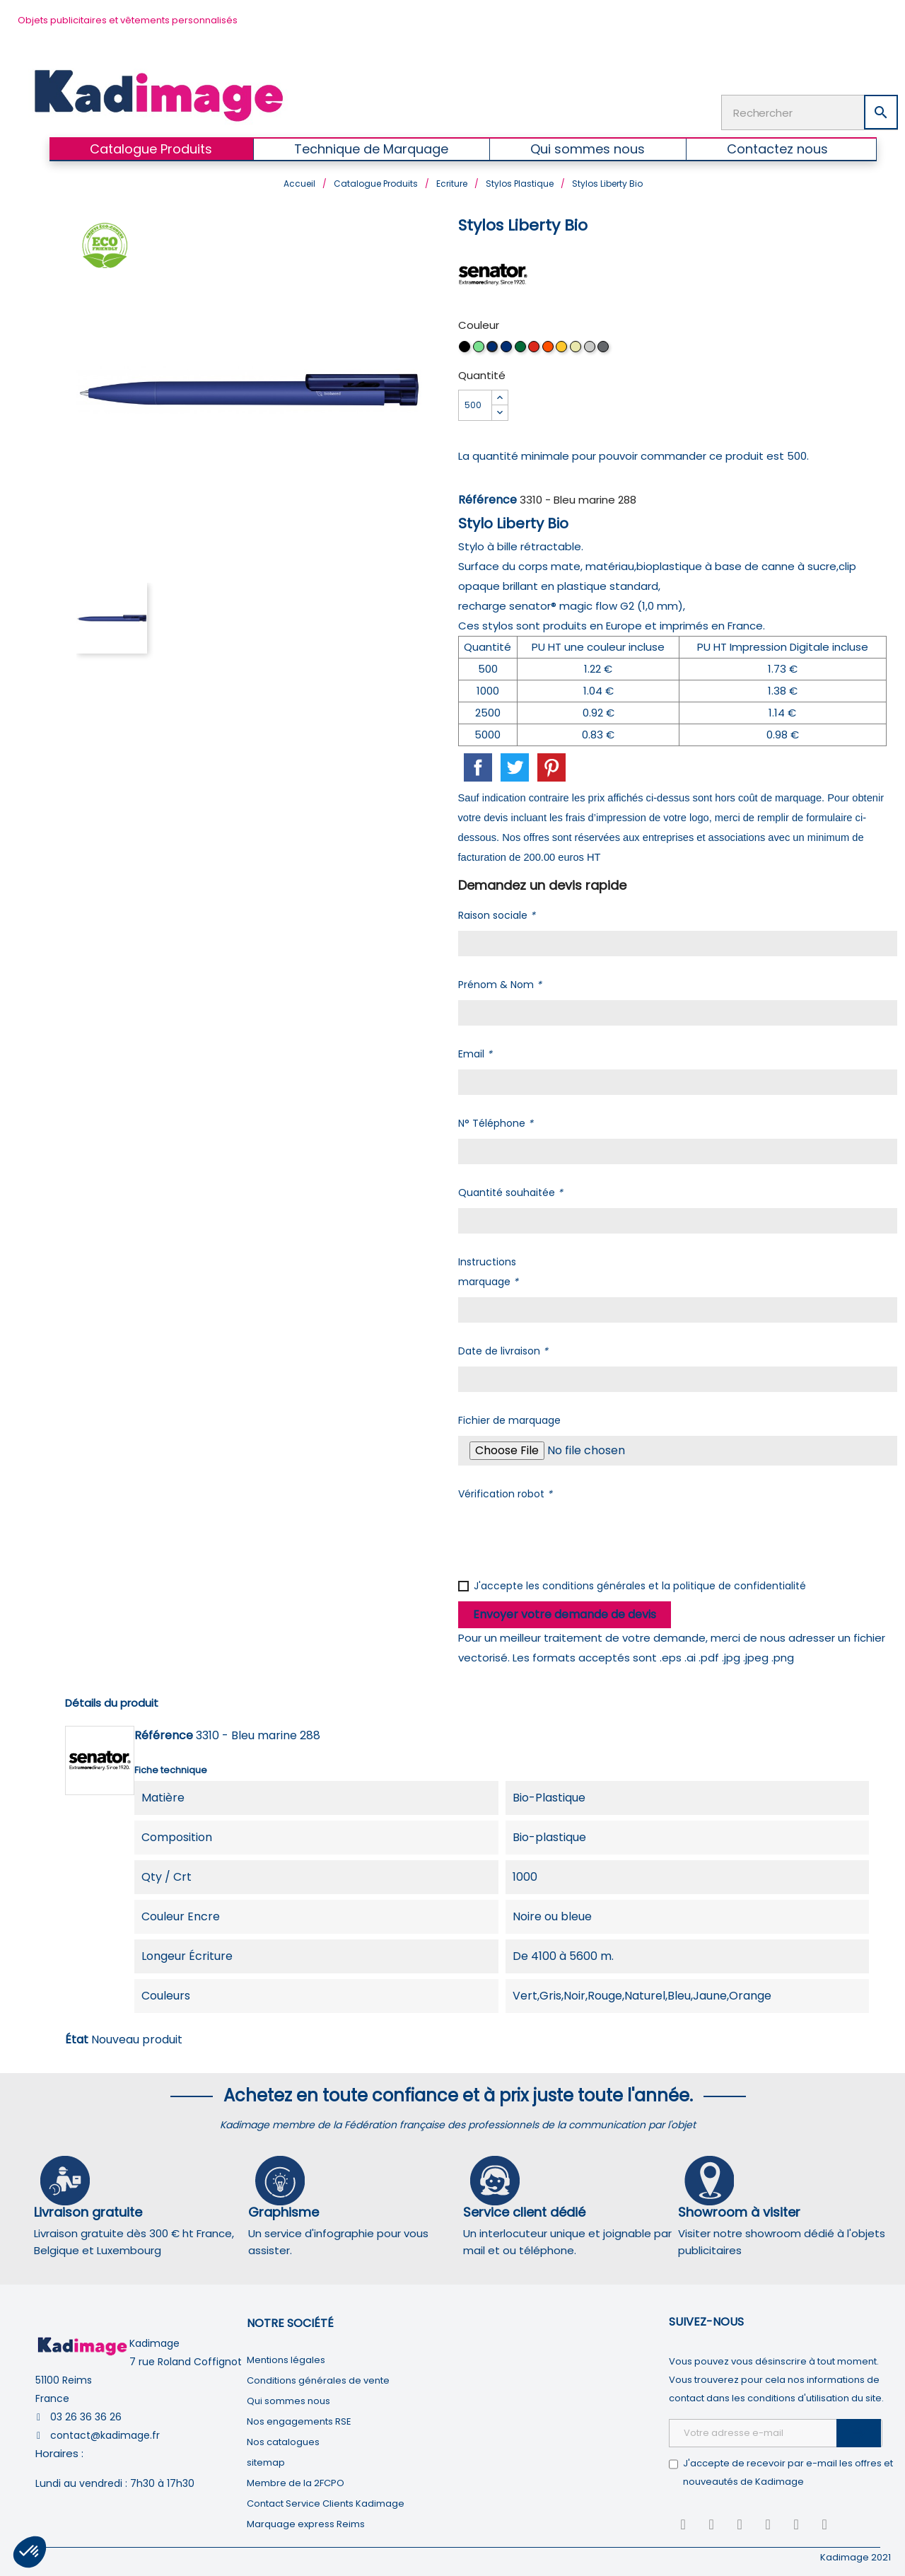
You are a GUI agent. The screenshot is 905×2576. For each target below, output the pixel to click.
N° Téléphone (495, 1120)
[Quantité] (475, 402)
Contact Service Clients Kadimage (325, 2500)
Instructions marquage (488, 1269)
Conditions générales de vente (318, 2377)
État (76, 2037)
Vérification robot (505, 1491)
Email (475, 1051)
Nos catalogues (283, 2439)
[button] (30, 2552)
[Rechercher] (809, 111)
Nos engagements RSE (299, 2418)
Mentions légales (286, 2357)
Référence (487, 497)
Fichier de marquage (509, 1417)
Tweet (515, 764)
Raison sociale (496, 912)
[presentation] (565, 1534)
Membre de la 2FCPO (295, 2480)
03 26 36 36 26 (86, 2414)
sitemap (266, 2459)
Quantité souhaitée (510, 1190)
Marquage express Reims (306, 2521)
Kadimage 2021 (855, 2554)
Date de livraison (503, 1348)
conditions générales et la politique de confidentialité (674, 1583)
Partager (478, 764)
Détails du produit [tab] (111, 1700)
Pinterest (551, 764)
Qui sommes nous (288, 2398)
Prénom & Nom (500, 982)
